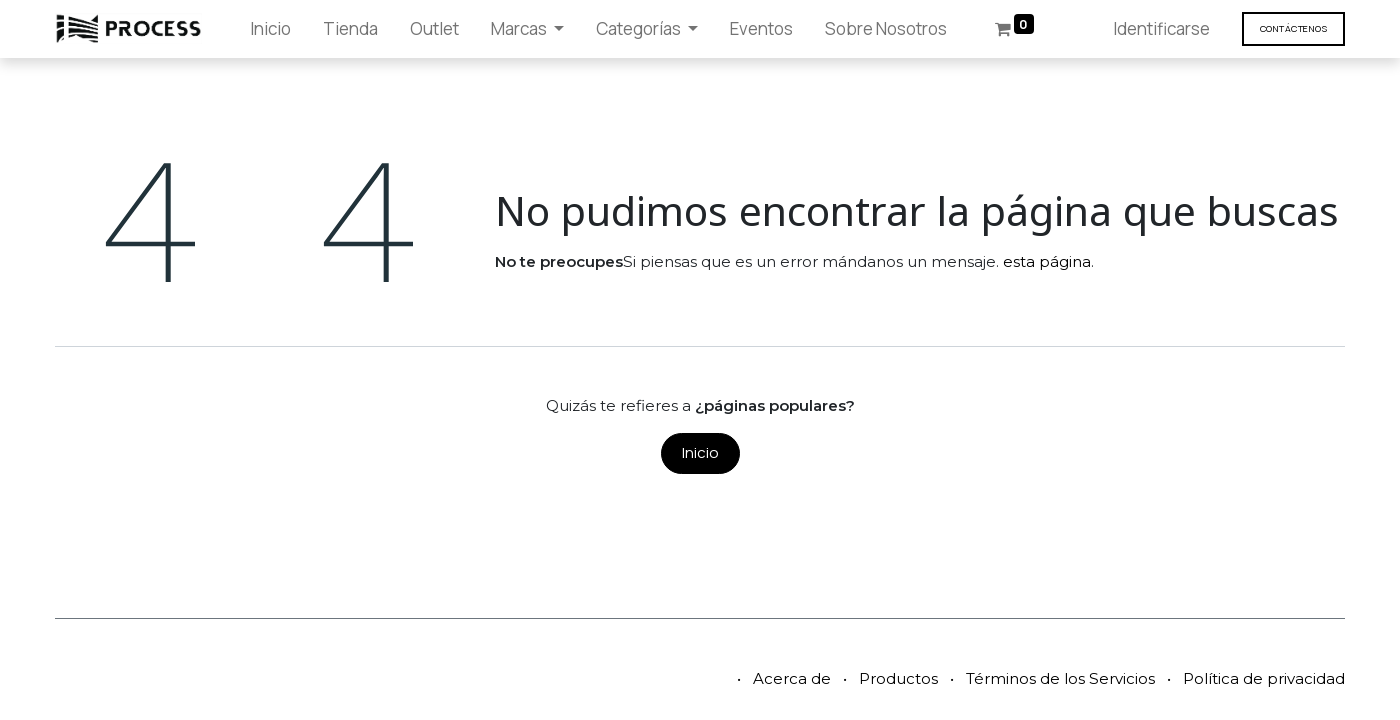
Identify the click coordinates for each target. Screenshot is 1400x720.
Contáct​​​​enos (1293, 28)
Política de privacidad (1264, 678)
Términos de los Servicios (1060, 678)
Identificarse (1161, 28)
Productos (898, 678)
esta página (1047, 261)
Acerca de (792, 678)
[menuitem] (270, 29)
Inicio (700, 452)
